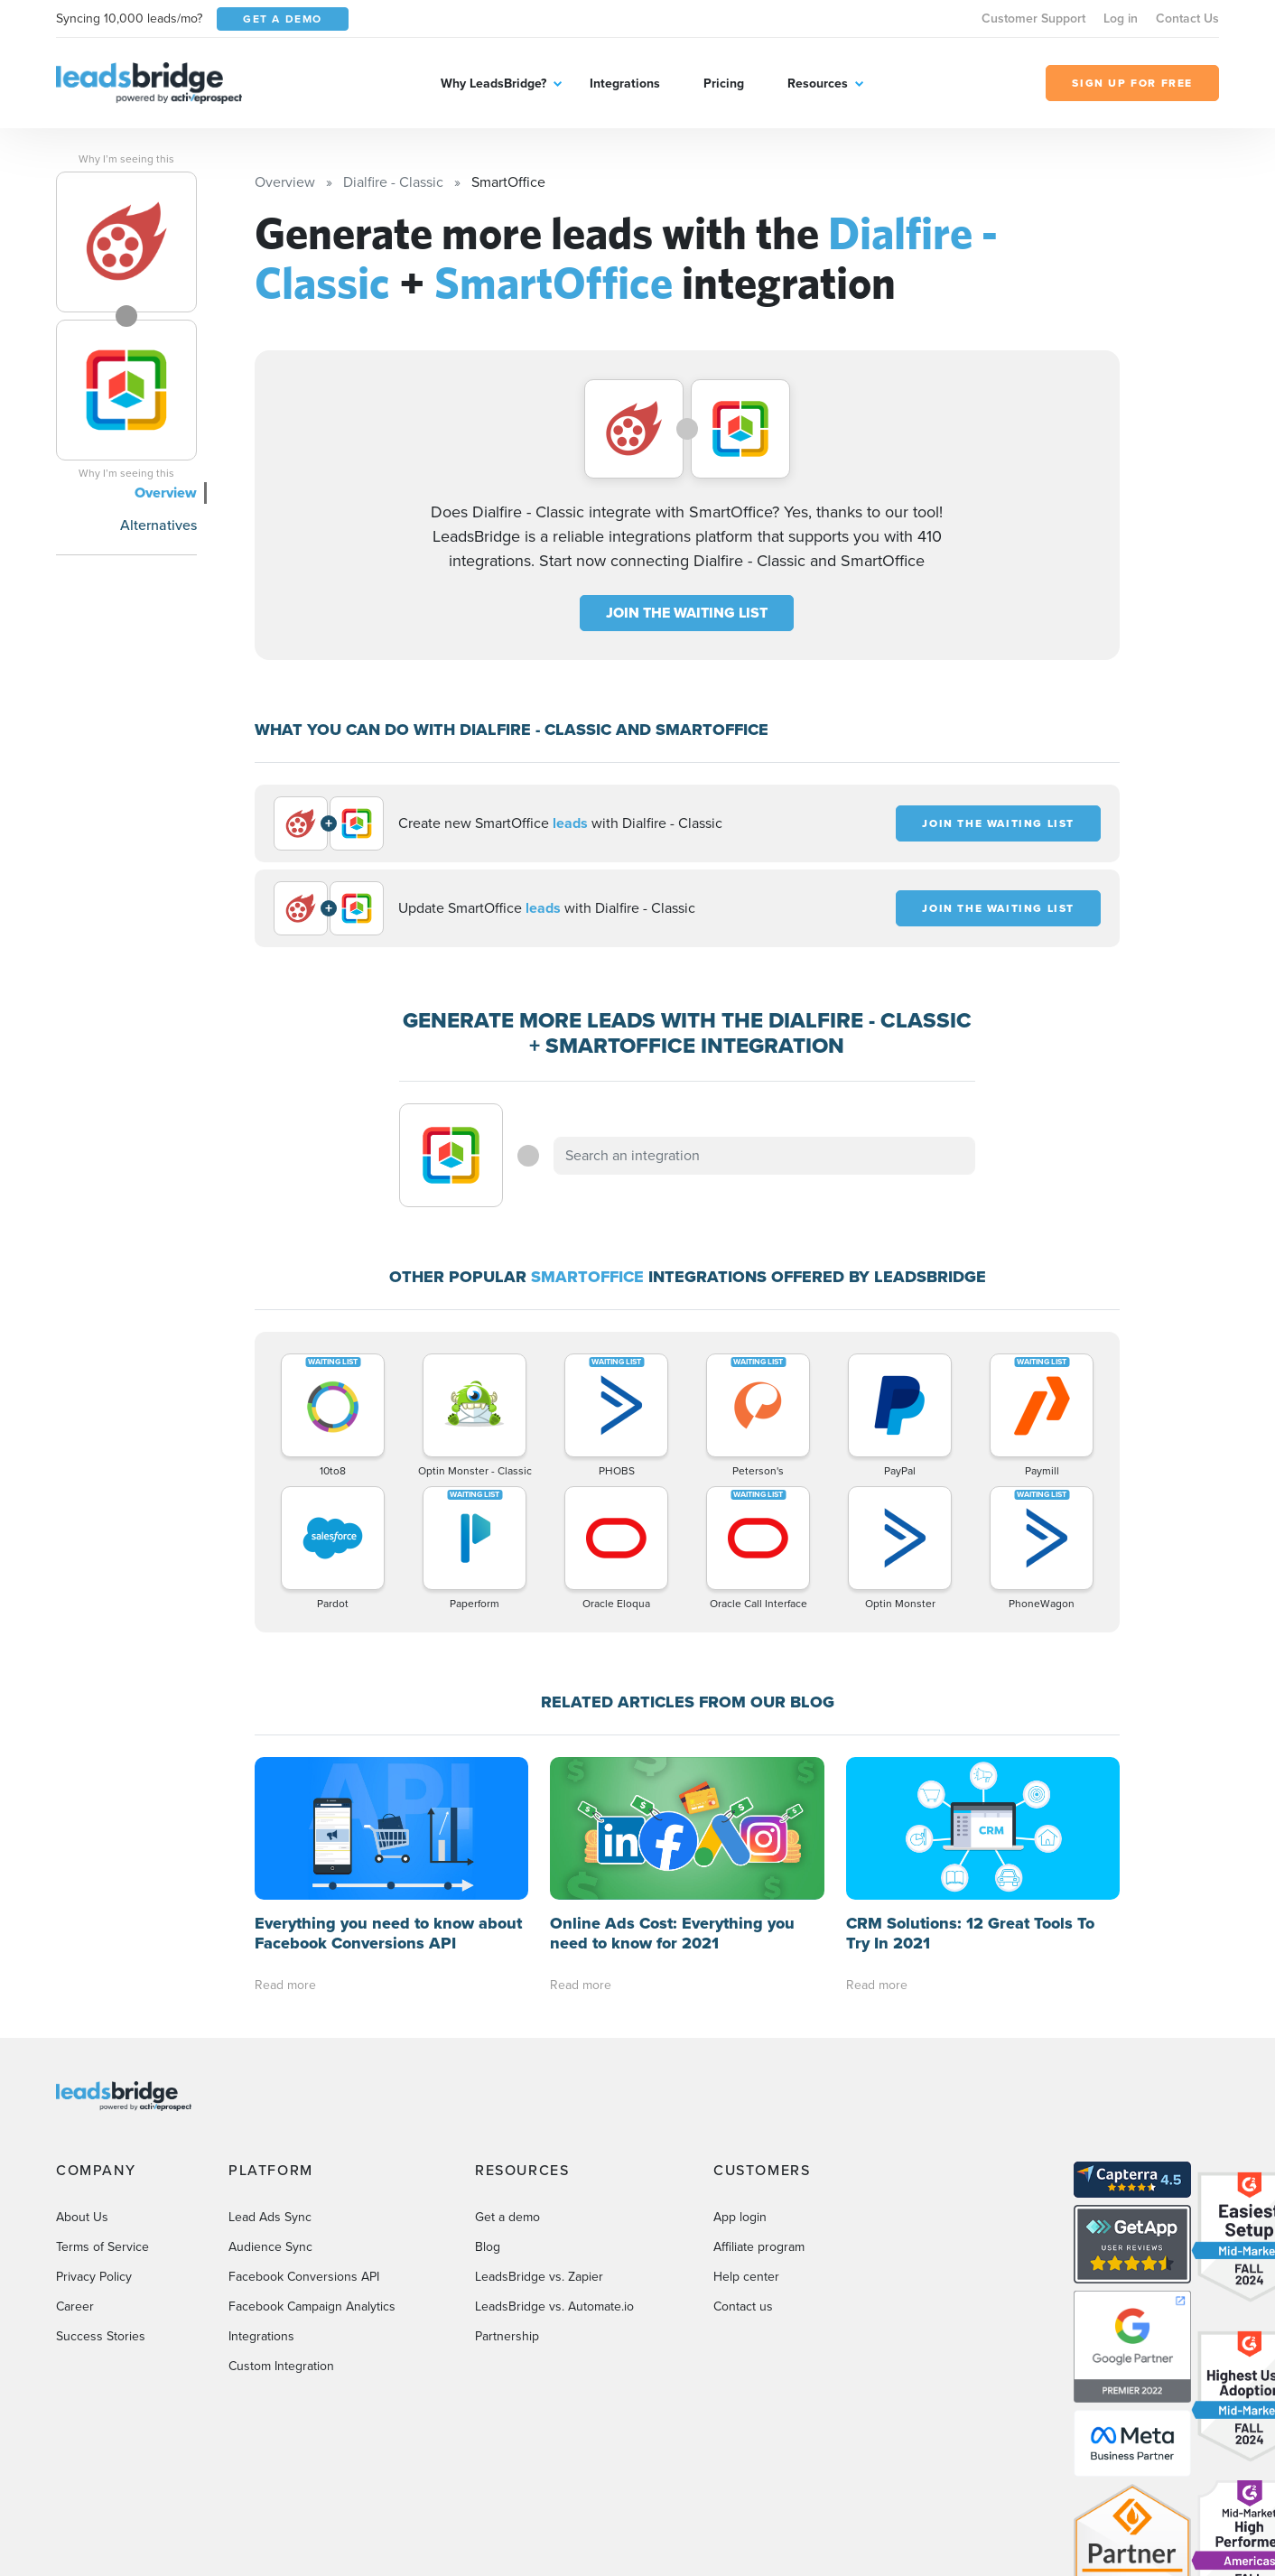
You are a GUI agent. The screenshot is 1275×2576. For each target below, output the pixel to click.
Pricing (723, 83)
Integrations (625, 83)
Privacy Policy (94, 2276)
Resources (817, 83)
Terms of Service (102, 2246)
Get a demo (507, 2217)
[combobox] (765, 1156)
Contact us (743, 2306)
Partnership (507, 2336)
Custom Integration (281, 2366)
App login (740, 2217)
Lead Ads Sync (270, 2217)
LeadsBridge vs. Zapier (539, 2276)
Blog (487, 2246)
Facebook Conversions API (303, 2276)
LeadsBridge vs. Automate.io (554, 2306)
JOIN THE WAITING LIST (687, 612)
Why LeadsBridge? (493, 83)
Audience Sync (270, 2246)
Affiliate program (759, 2246)
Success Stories (100, 2336)
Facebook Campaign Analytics (312, 2306)
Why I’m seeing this (126, 158)
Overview (166, 492)
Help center (746, 2276)
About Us (82, 2217)
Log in (1120, 18)
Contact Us (1187, 18)
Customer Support (1033, 18)
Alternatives (158, 525)
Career (75, 2306)
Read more (285, 1985)
